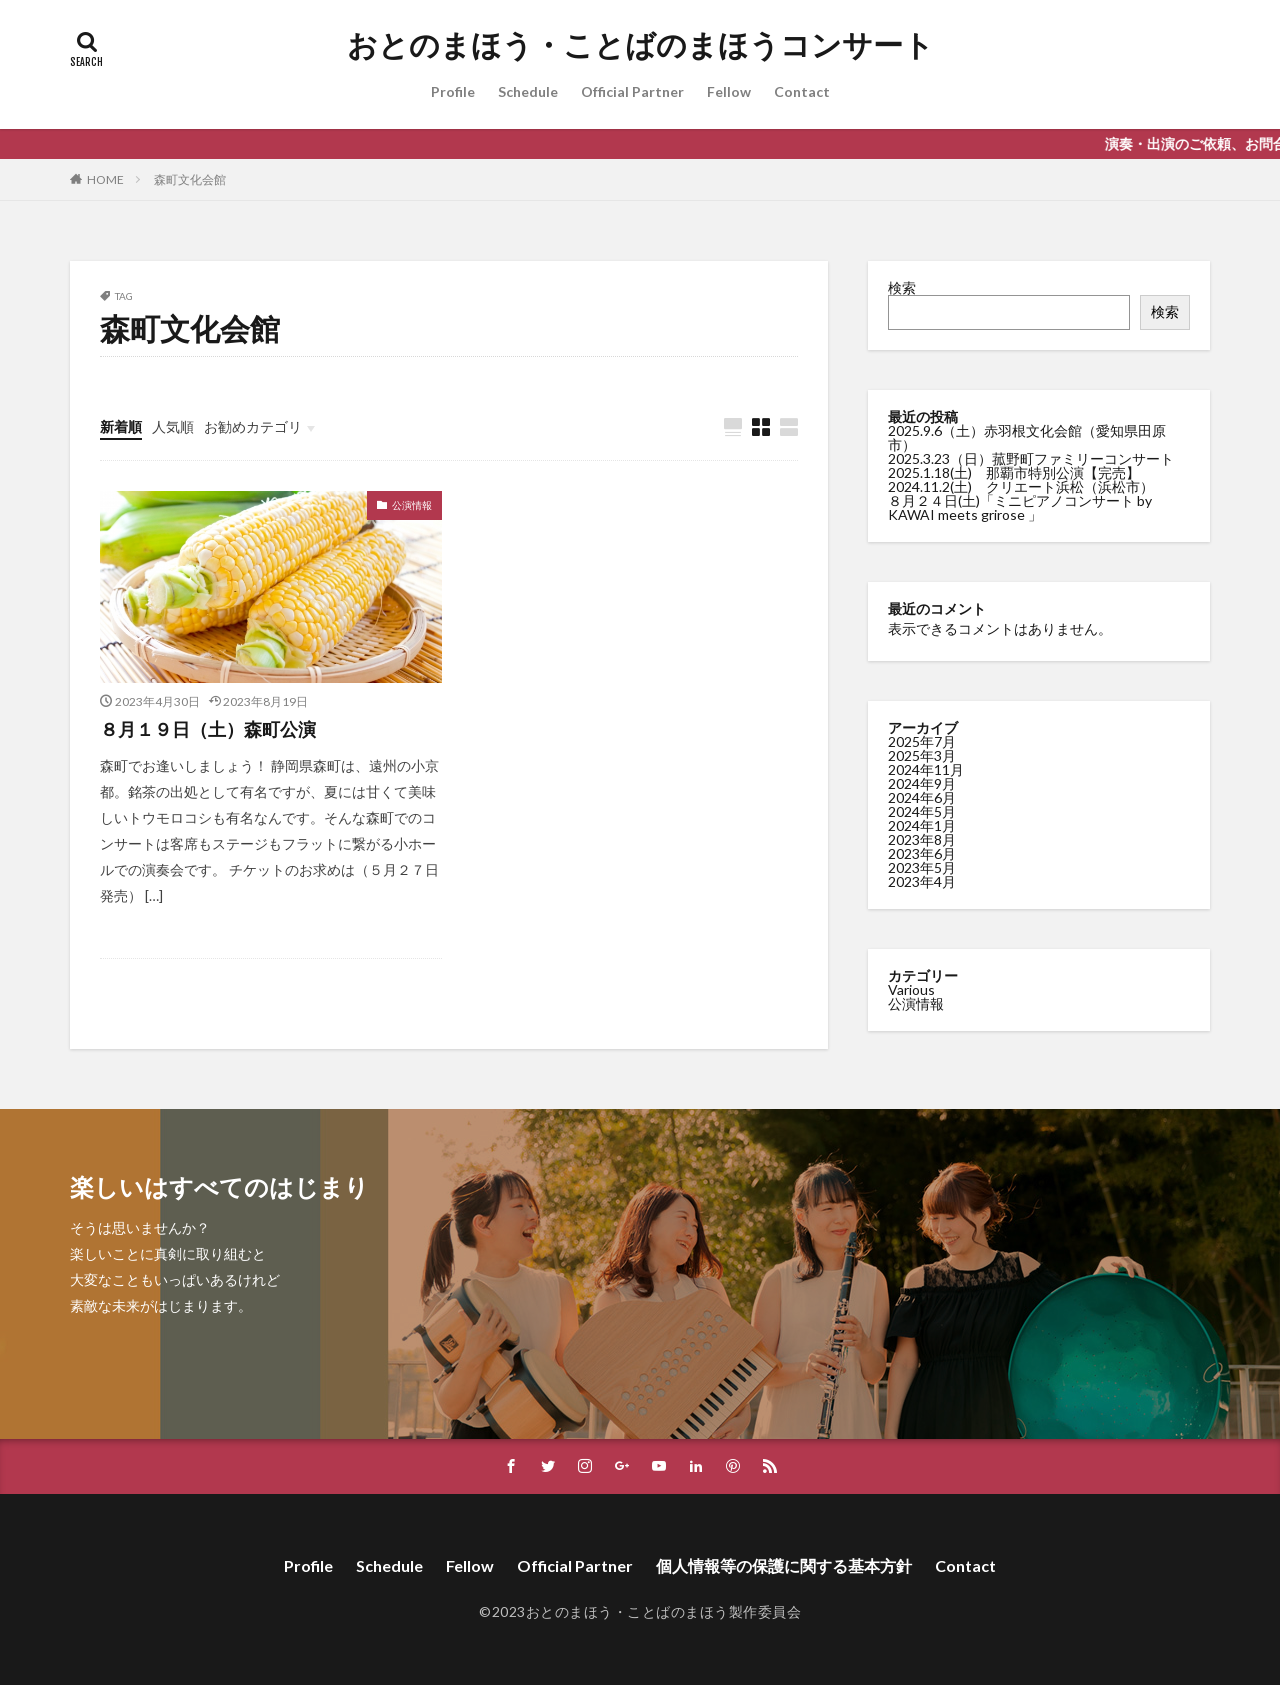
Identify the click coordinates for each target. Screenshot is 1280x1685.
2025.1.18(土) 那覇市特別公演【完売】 (1014, 472)
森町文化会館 (190, 179)
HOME (105, 179)
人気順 (173, 426)
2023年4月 (922, 880)
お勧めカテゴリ (253, 426)
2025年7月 (922, 740)
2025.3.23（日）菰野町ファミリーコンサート (1031, 458)
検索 (902, 287)
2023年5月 (922, 866)
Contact (802, 91)
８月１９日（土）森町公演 (208, 729)
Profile (453, 91)
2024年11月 (926, 768)
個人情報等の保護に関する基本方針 (784, 1565)
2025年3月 (922, 754)
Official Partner (632, 91)
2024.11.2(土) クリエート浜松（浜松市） (1021, 486)
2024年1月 (922, 824)
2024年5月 (922, 810)
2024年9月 (922, 782)
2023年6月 (922, 852)
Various (911, 988)
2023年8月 (922, 838)
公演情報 (412, 505)
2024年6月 (922, 796)
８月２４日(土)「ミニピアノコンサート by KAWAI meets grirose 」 (1020, 507)
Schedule (528, 91)
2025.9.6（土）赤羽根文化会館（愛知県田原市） (1027, 437)
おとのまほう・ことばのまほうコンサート (640, 45)
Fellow (729, 91)
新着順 (121, 426)
